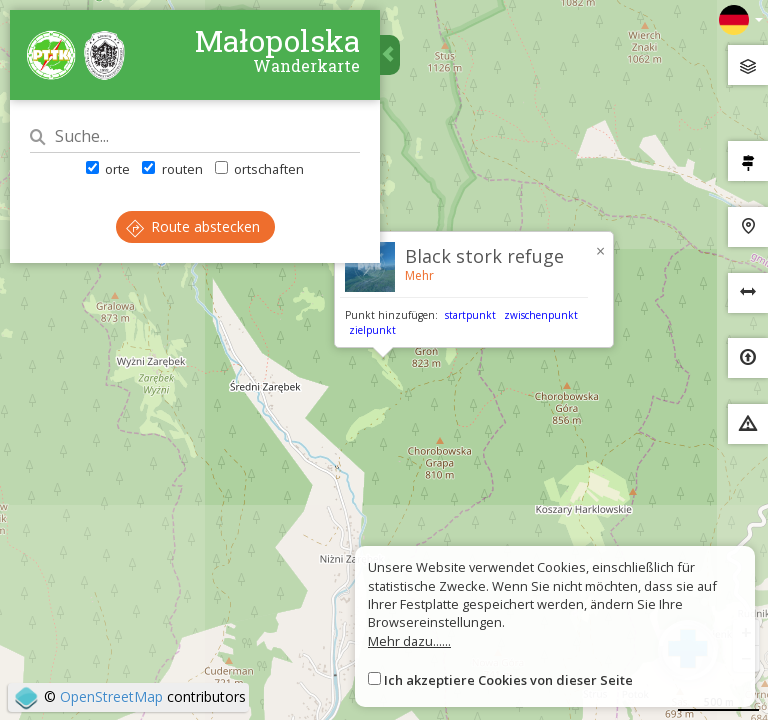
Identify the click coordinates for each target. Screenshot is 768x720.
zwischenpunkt (541, 315)
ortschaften (259, 169)
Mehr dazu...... (409, 641)
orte (108, 169)
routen (172, 169)
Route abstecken (193, 226)
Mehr (419, 275)
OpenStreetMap (111, 696)
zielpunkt (372, 330)
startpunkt (470, 315)
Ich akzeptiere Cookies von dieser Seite (508, 680)
